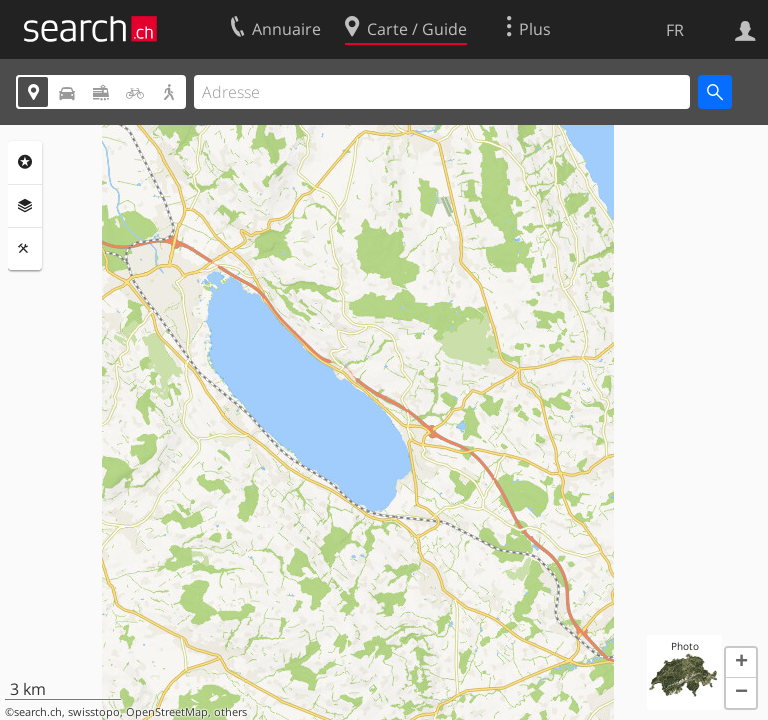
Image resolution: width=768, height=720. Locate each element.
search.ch (38, 712)
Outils (25, 249)
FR (675, 30)
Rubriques (25, 162)
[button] (741, 663)
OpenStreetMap (167, 712)
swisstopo (94, 712)
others (230, 712)
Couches (25, 206)
